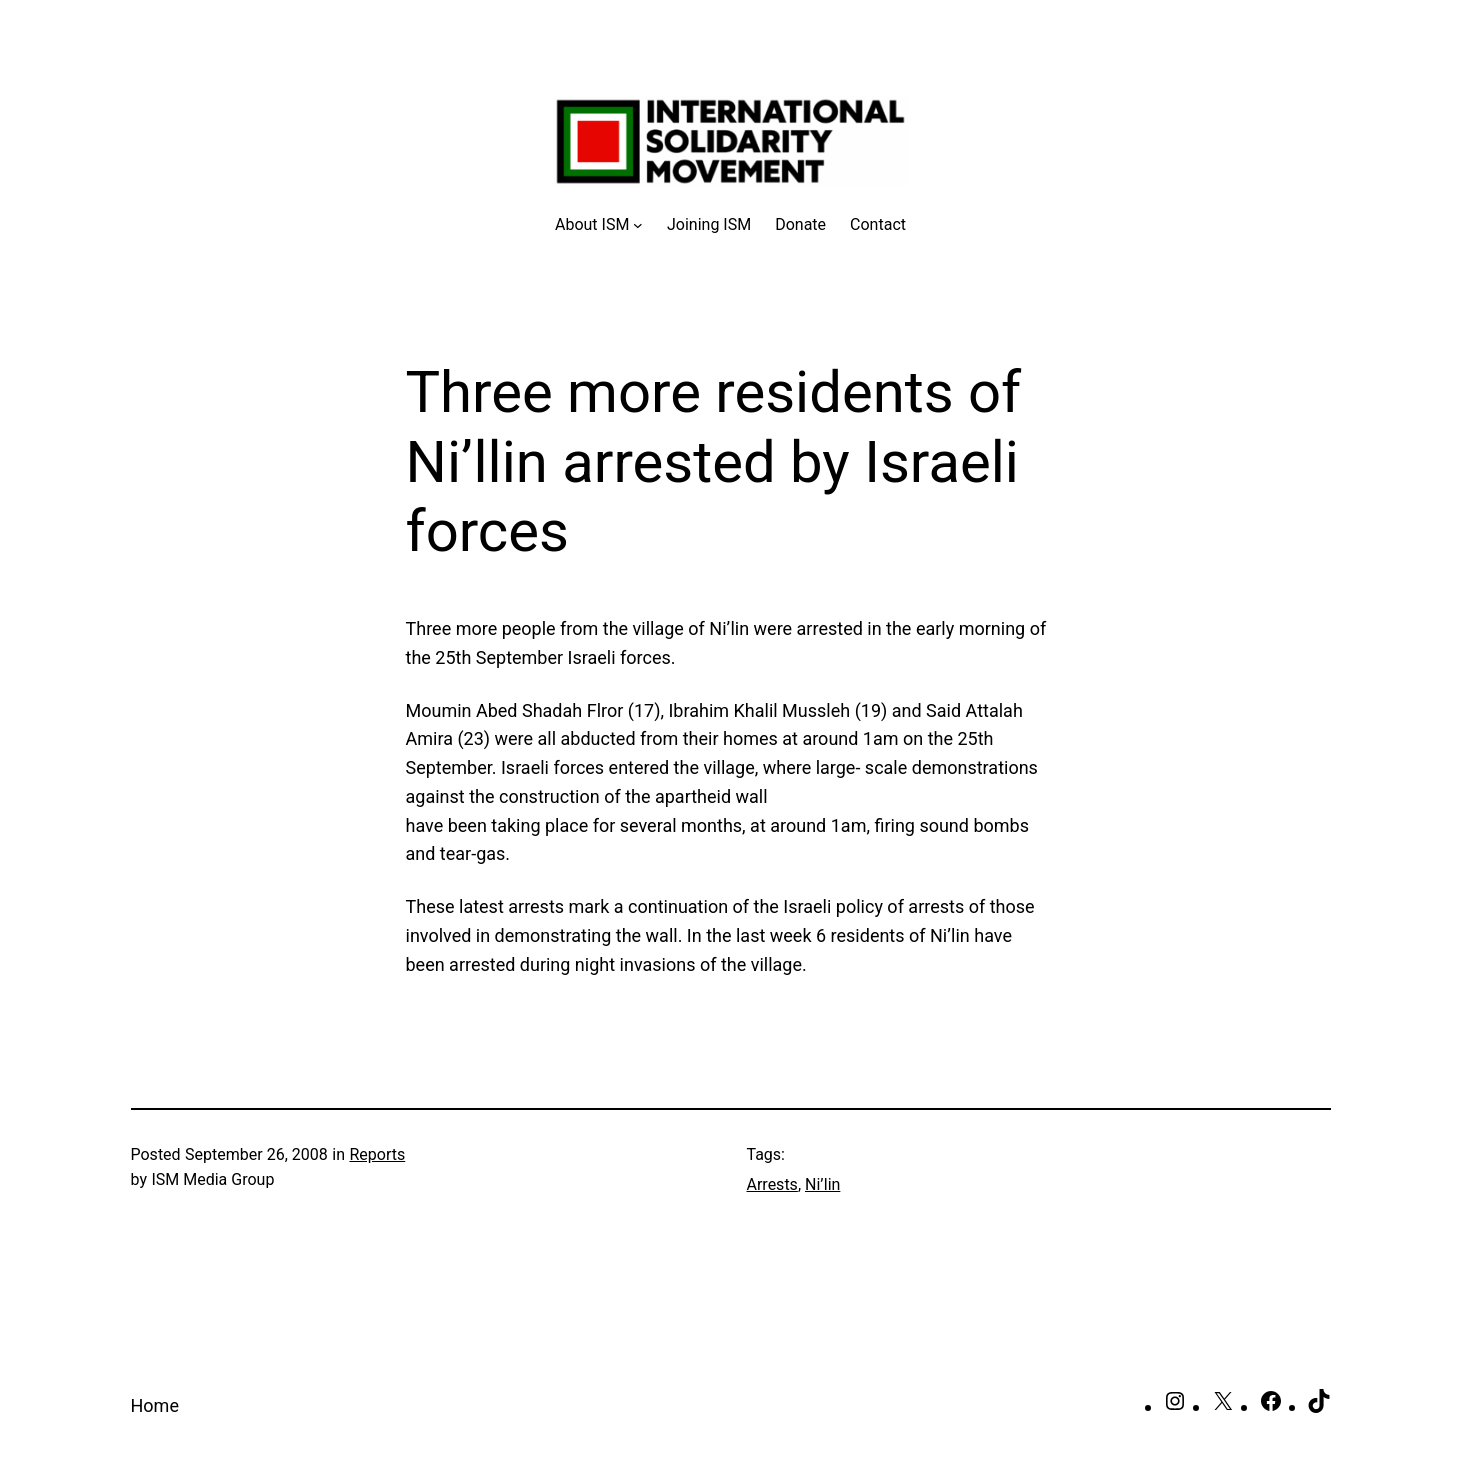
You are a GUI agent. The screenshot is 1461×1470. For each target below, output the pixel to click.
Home (155, 1405)
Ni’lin (822, 1184)
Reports (377, 1154)
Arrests (772, 1184)
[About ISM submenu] (599, 225)
